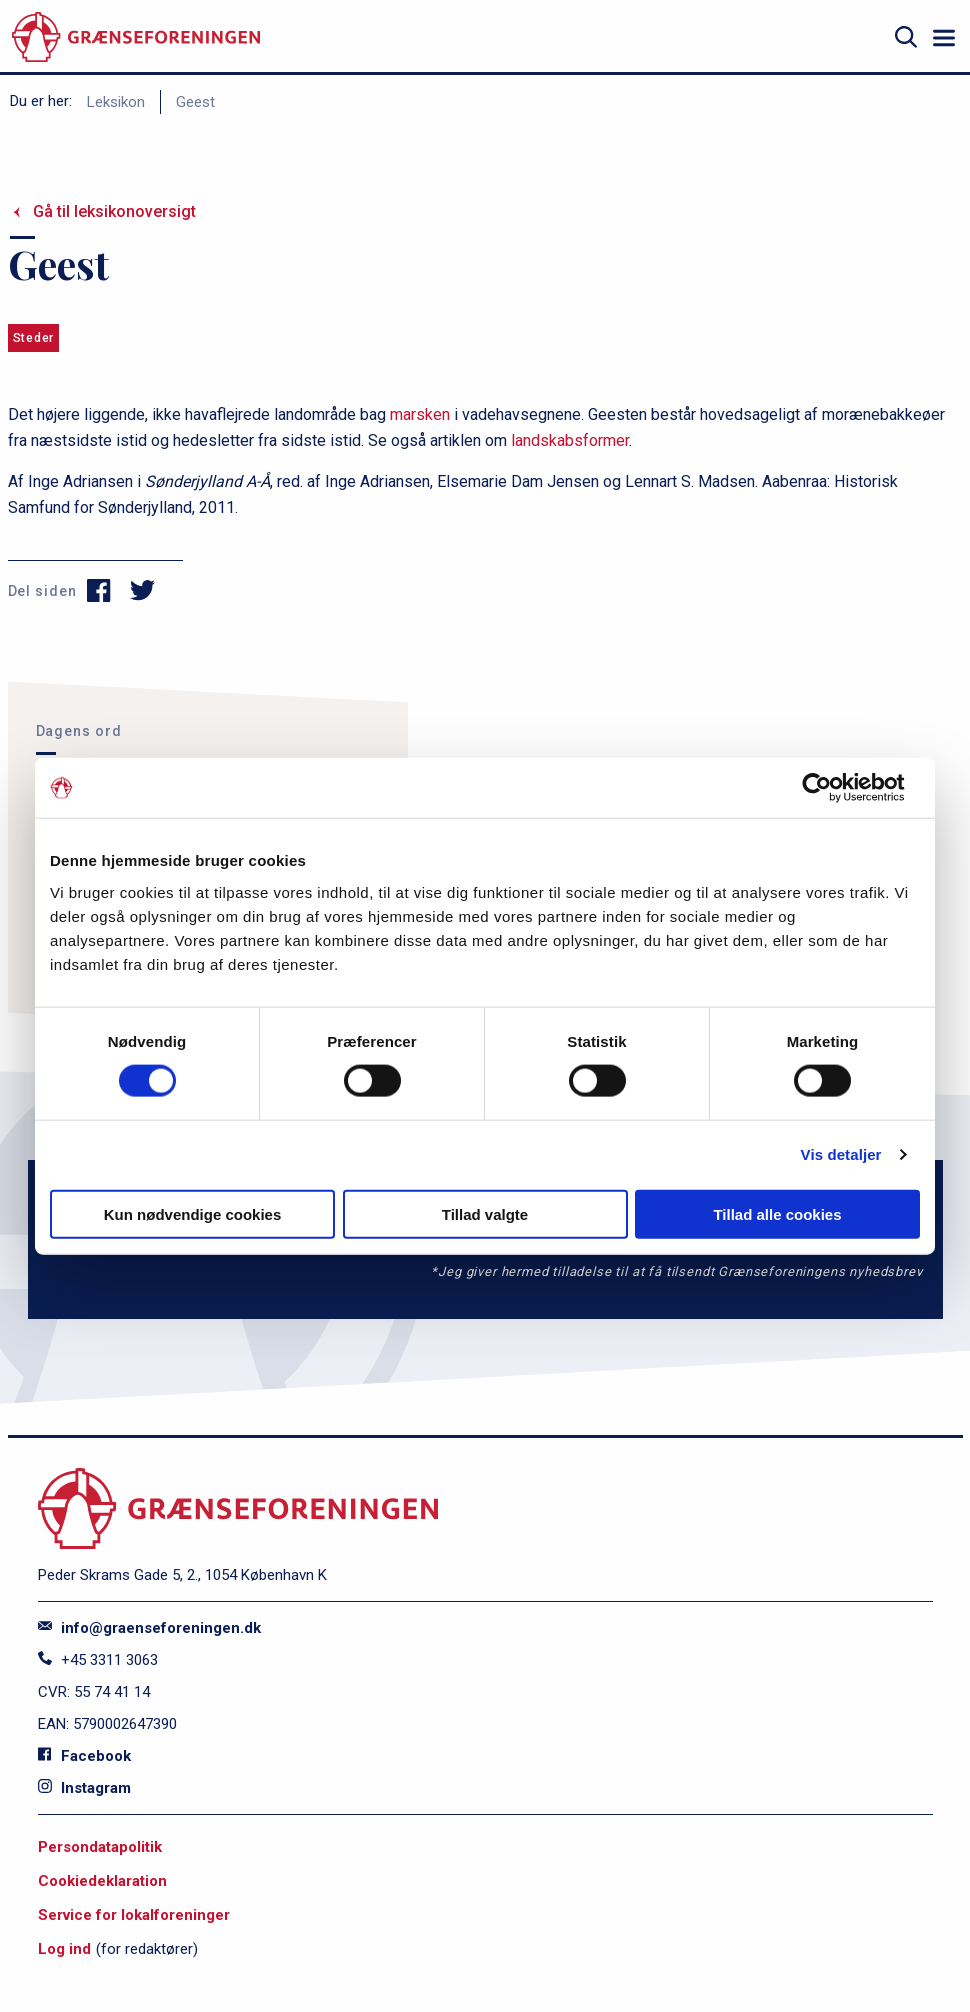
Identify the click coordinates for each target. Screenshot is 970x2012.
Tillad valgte (485, 1213)
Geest (195, 102)
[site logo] (136, 37)
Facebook (84, 1756)
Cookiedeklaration (102, 1881)
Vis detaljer (841, 1154)
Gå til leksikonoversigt (114, 211)
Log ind (64, 1949)
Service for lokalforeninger (134, 1915)
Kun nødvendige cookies (193, 1213)
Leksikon (116, 102)
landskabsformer (570, 440)
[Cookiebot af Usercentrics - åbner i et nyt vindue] (832, 788)
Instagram (84, 1788)
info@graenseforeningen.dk (149, 1628)
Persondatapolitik (100, 1847)
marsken (420, 414)
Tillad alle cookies (777, 1213)
